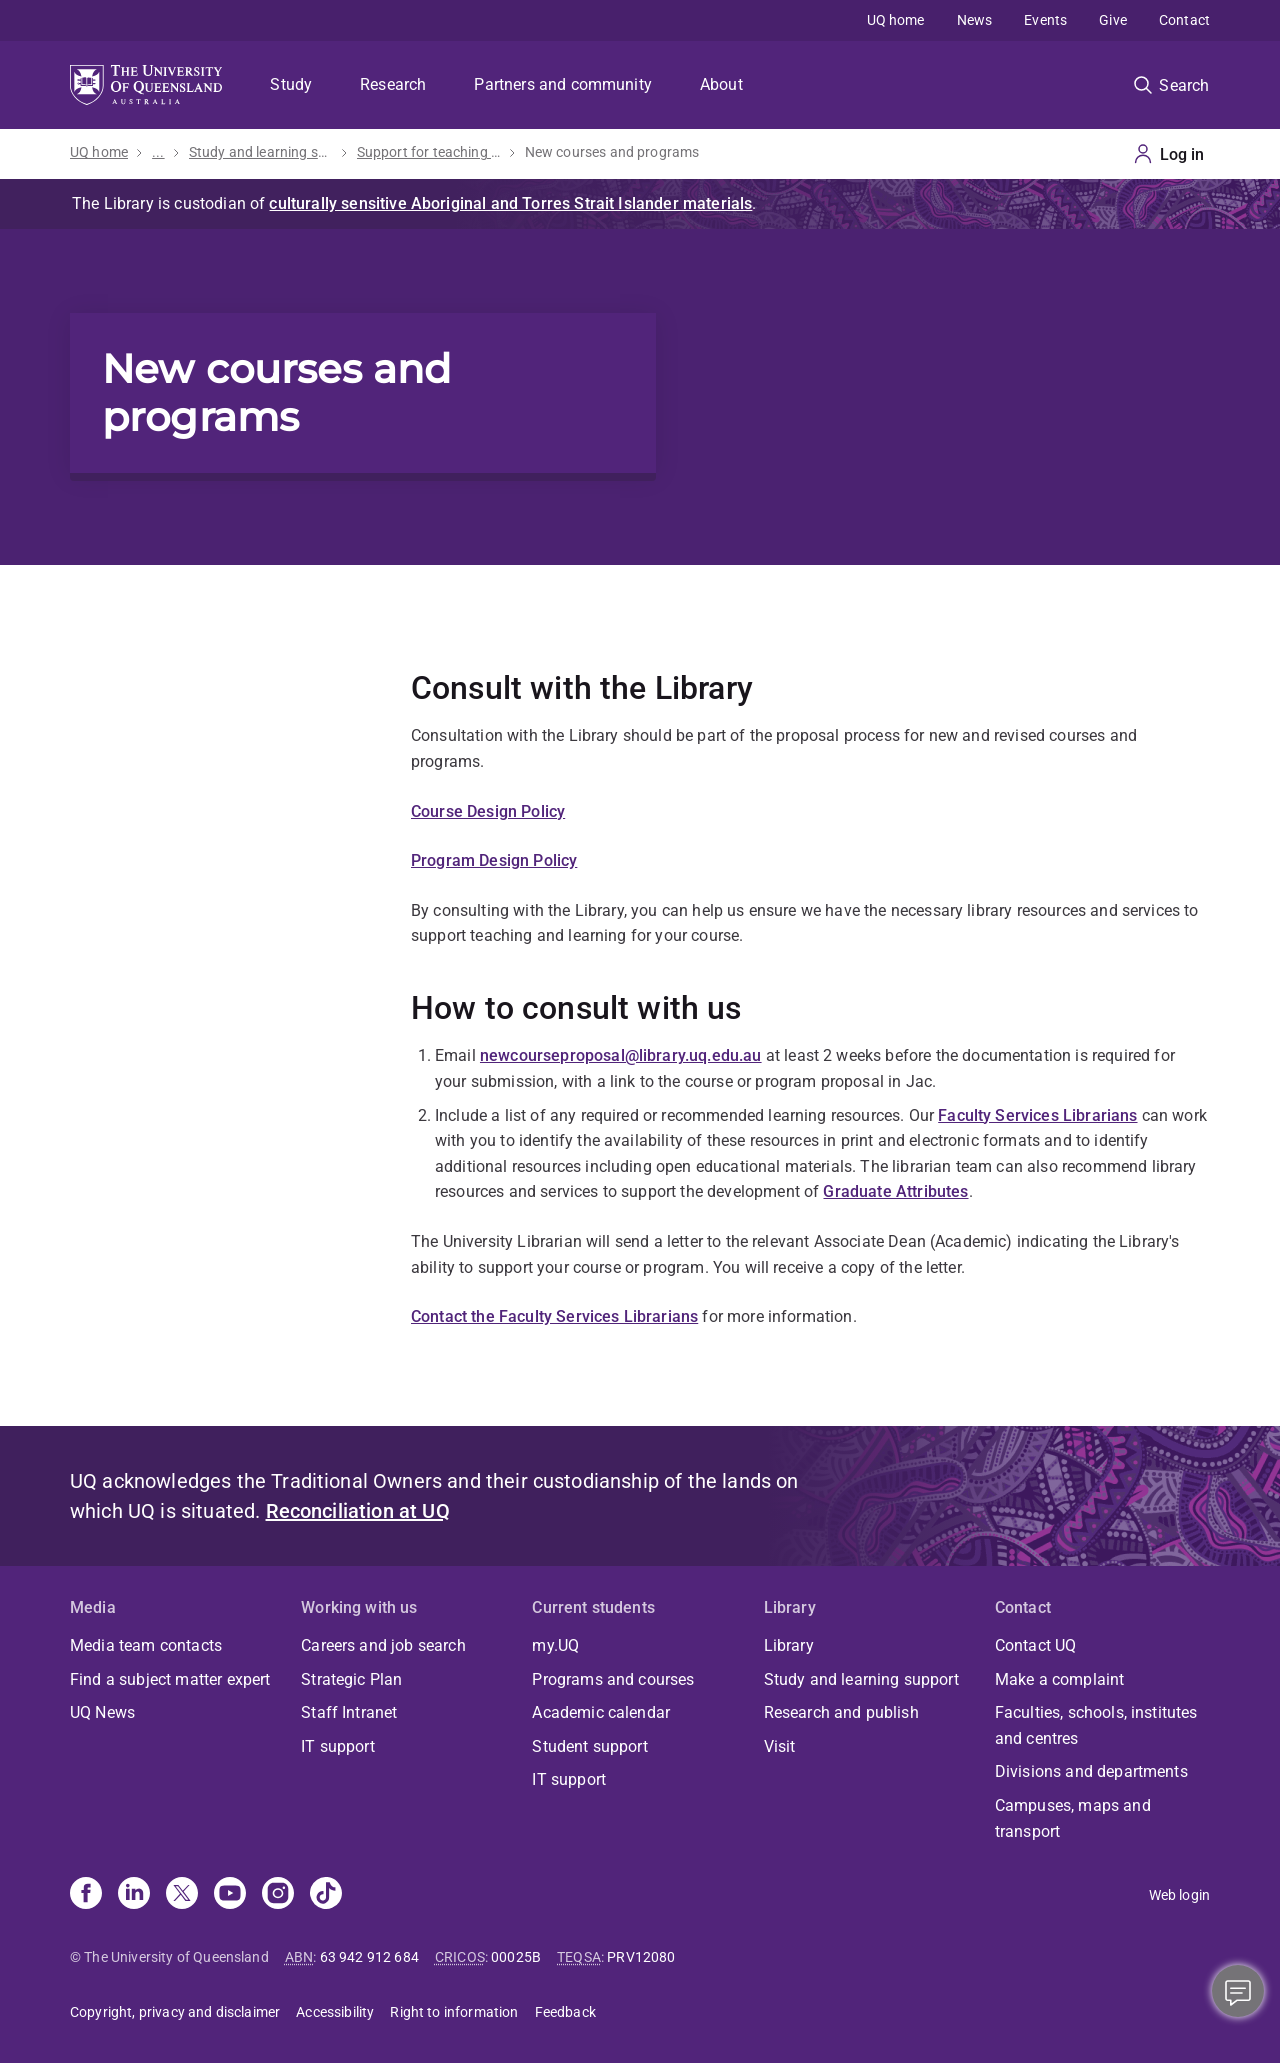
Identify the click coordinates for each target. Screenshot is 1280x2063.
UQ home (896, 20)
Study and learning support (261, 152)
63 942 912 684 (369, 1957)
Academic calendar (601, 1712)
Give (1113, 20)
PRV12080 (641, 1957)
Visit (780, 1746)
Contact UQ (1036, 1645)
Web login (1179, 1895)
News (975, 20)
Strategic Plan (351, 1679)
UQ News (102, 1712)
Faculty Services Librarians (1037, 1115)
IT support (338, 1746)
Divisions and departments (1091, 1771)
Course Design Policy (488, 811)
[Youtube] (230, 1895)
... (158, 152)
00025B (516, 1957)
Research (393, 84)
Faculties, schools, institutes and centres (1096, 1725)
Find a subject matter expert (170, 1679)
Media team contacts (146, 1645)
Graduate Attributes (895, 1191)
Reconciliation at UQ (358, 1511)
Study (291, 84)
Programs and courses (613, 1679)
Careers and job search (383, 1645)
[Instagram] (278, 1895)
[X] (182, 1895)
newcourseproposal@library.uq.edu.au (621, 1055)
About (721, 84)
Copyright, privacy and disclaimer (175, 2012)
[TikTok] (326, 1895)
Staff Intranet (349, 1712)
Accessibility (335, 2012)
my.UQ (555, 1645)
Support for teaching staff (429, 152)
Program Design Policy (494, 860)
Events (1045, 20)
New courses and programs (612, 152)
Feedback (565, 2012)
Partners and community (563, 84)
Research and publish (841, 1712)
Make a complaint (1060, 1679)
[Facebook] (86, 1895)
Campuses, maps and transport (1073, 1818)
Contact (1184, 20)
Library (789, 1645)
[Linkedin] (134, 1895)
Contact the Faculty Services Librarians (554, 1316)
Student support (589, 1746)
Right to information (454, 2012)
